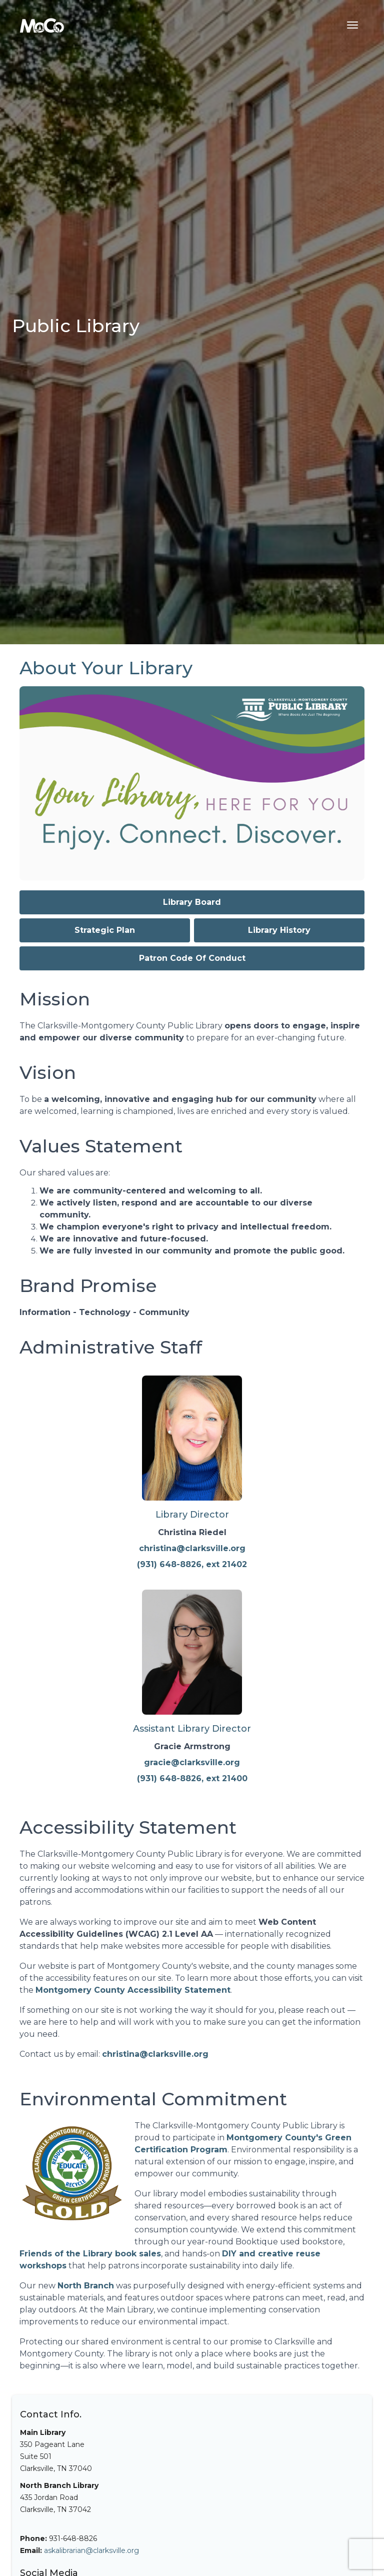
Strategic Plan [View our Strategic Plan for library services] (104, 930)
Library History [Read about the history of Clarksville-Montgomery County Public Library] (279, 930)
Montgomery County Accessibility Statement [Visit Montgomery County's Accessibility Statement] (133, 1990)
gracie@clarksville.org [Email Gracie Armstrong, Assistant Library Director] (192, 1762)
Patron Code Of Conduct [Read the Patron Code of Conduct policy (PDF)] (192, 958)
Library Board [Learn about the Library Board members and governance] (192, 902)
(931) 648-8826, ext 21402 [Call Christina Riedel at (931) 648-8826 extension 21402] (192, 1564)
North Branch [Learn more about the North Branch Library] (86, 2285)
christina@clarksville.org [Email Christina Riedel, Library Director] (192, 1548)
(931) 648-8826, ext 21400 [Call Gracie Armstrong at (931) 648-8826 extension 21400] (192, 1778)
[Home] (42, 25)
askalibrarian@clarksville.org (91, 2550)
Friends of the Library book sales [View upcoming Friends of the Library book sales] (90, 2253)
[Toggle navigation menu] (352, 25)
